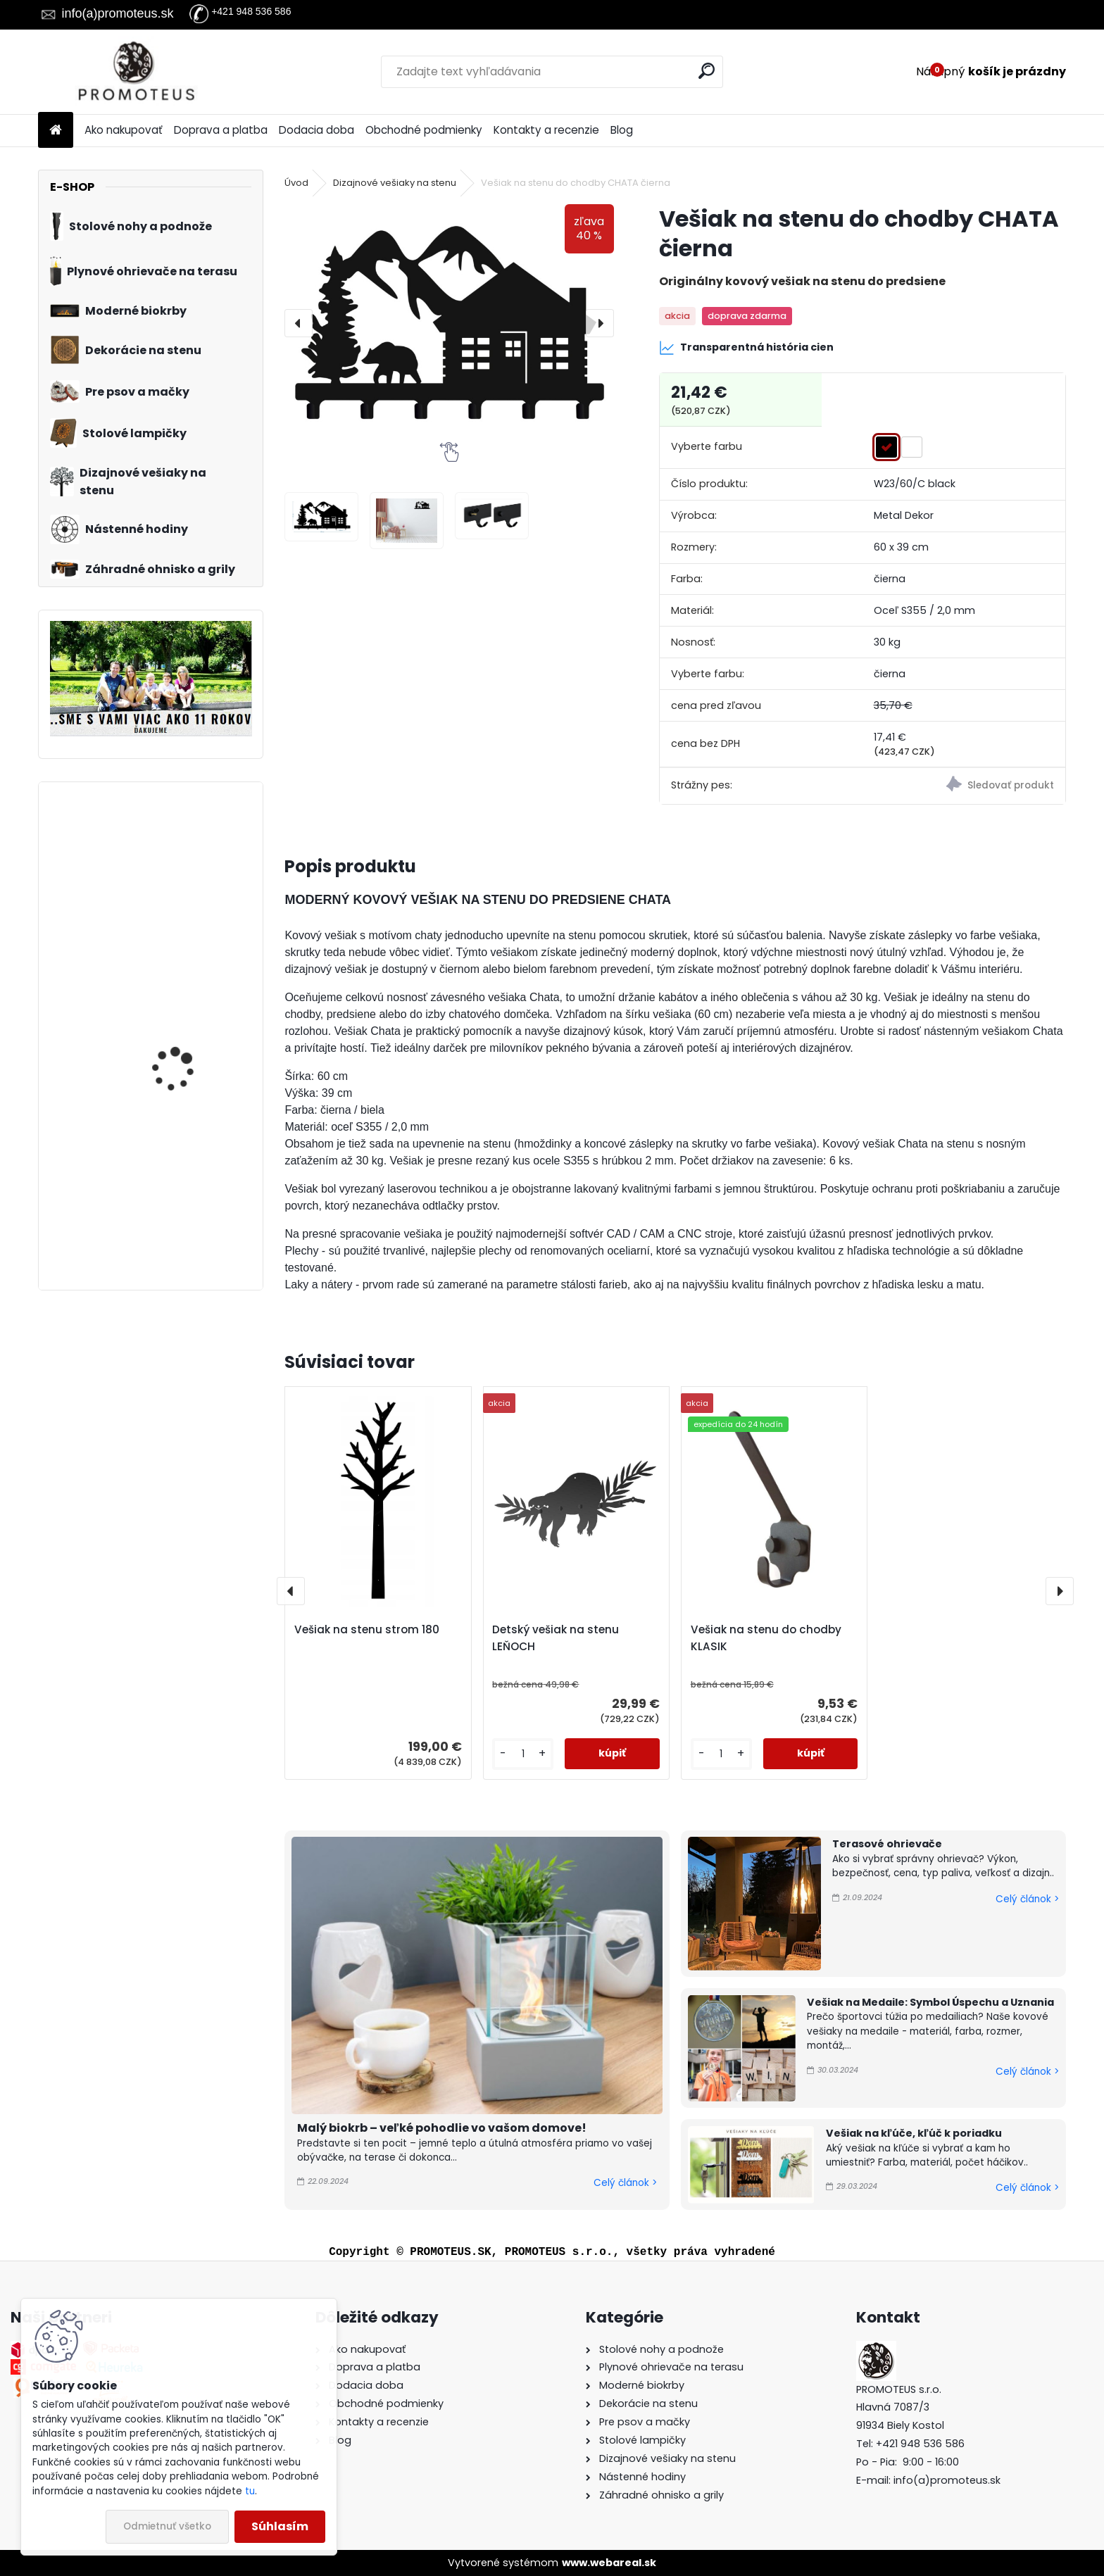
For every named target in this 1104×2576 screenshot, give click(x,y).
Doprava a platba (221, 129)
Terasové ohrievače (887, 1844)
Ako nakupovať (123, 129)
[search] (706, 71)
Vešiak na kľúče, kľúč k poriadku (914, 2133)
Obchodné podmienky (423, 129)
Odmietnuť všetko (167, 2526)
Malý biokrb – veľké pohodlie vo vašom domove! (441, 2128)
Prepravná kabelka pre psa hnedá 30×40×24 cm (187, 1037)
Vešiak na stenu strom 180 (366, 1629)
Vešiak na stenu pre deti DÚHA (190, 1193)
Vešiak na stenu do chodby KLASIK (766, 1638)
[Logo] (135, 72)
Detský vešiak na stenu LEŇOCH (555, 1638)
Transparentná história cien (746, 348)
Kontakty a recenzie (546, 129)
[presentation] (298, 323)
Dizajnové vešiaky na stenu (394, 182)
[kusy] (522, 1754)
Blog (621, 129)
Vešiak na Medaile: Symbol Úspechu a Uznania (930, 2002)
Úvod (296, 182)
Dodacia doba (316, 129)
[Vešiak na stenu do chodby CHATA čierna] (448, 323)
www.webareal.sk (609, 2563)
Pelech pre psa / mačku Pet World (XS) (189, 855)
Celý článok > (625, 2182)
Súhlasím (279, 2526)
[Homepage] (55, 130)
